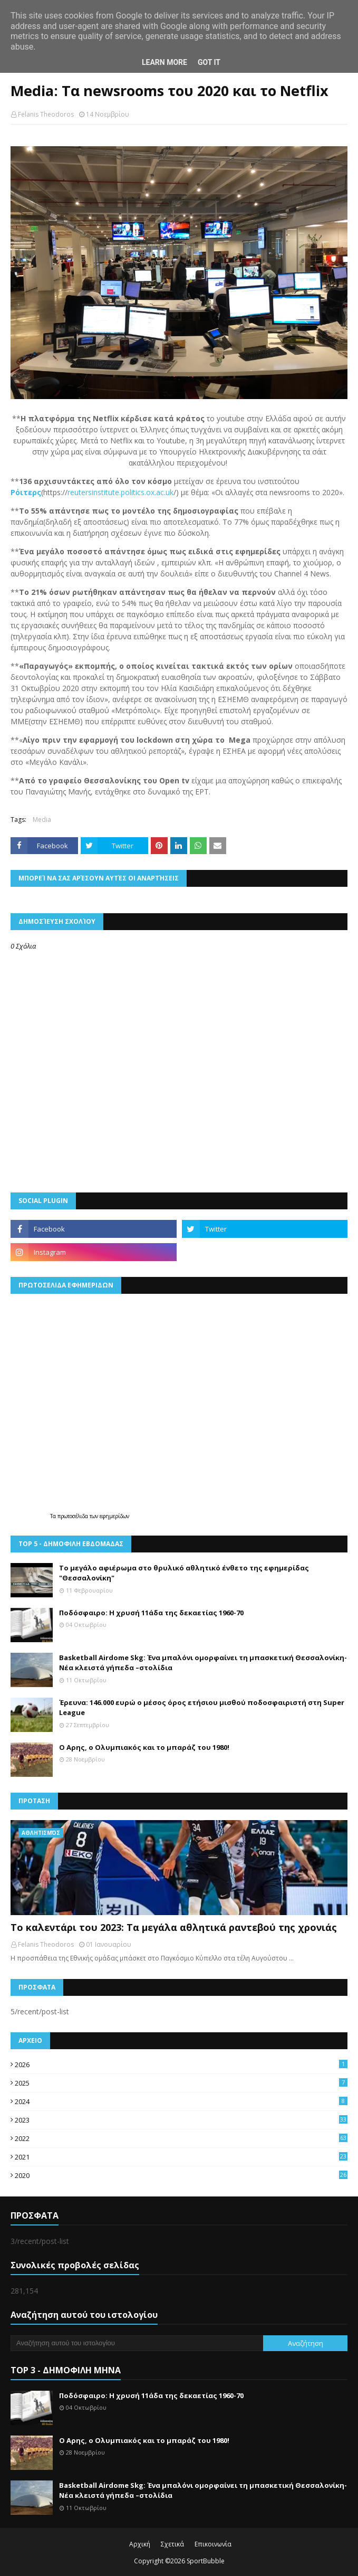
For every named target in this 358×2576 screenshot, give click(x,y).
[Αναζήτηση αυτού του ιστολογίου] (137, 2343)
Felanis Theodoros (46, 114)
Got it (209, 62)
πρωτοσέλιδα (73, 1516)
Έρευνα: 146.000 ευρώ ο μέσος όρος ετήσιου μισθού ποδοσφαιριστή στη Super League (201, 1708)
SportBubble (206, 2560)
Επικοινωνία (213, 2544)
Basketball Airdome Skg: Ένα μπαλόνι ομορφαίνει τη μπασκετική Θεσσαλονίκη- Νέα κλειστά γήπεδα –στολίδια (203, 1663)
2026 (181, 2064)
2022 (181, 2138)
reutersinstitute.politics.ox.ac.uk (120, 492)
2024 (181, 2101)
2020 (181, 2175)
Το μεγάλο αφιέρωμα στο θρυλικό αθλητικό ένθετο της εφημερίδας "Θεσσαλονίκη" (184, 1573)
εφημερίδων (114, 1516)
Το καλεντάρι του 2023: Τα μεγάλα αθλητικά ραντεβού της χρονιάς (174, 1927)
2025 (181, 2083)
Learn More (164, 62)
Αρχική (139, 2544)
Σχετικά (172, 2544)
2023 (181, 2120)
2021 (181, 2157)
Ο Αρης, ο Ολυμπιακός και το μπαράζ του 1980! (144, 1747)
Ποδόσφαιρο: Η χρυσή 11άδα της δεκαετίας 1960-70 (151, 1612)
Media (42, 819)
